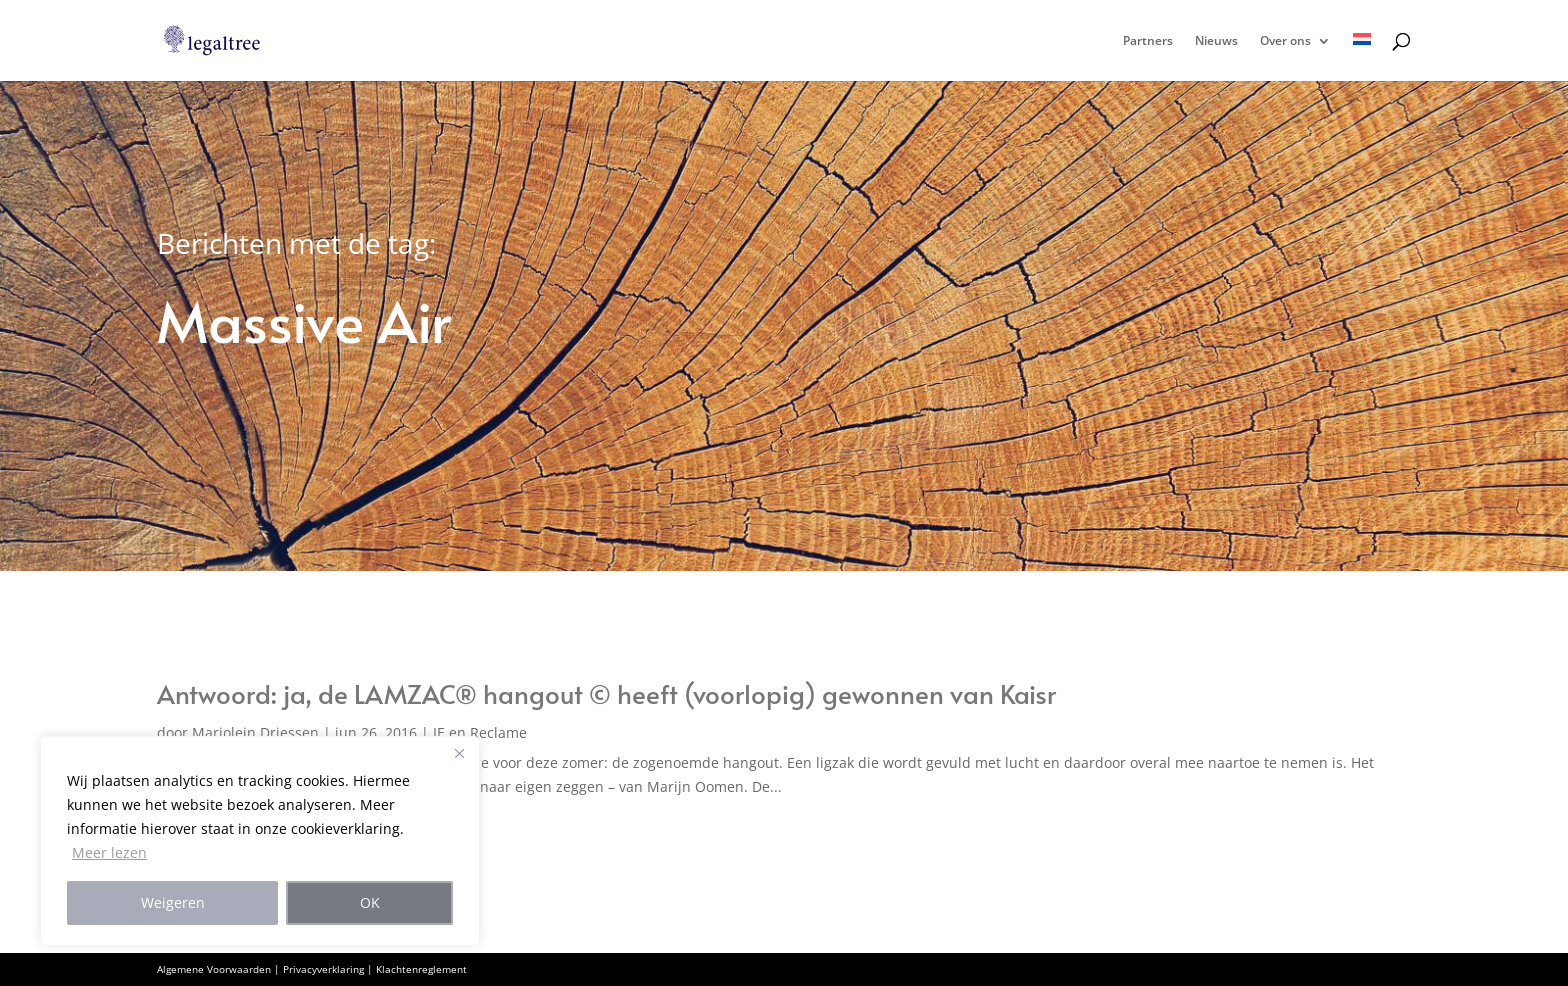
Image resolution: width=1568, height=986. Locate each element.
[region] (260, 841)
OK (370, 902)
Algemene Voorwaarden (214, 969)
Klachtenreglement (421, 969)
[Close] (459, 753)
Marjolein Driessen (255, 732)
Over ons (1285, 41)
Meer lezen (109, 852)
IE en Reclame (480, 732)
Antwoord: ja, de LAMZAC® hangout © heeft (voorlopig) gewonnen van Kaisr (606, 693)
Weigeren (173, 902)
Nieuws (1216, 41)
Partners (1148, 41)
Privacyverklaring (323, 969)
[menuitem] (1362, 57)
